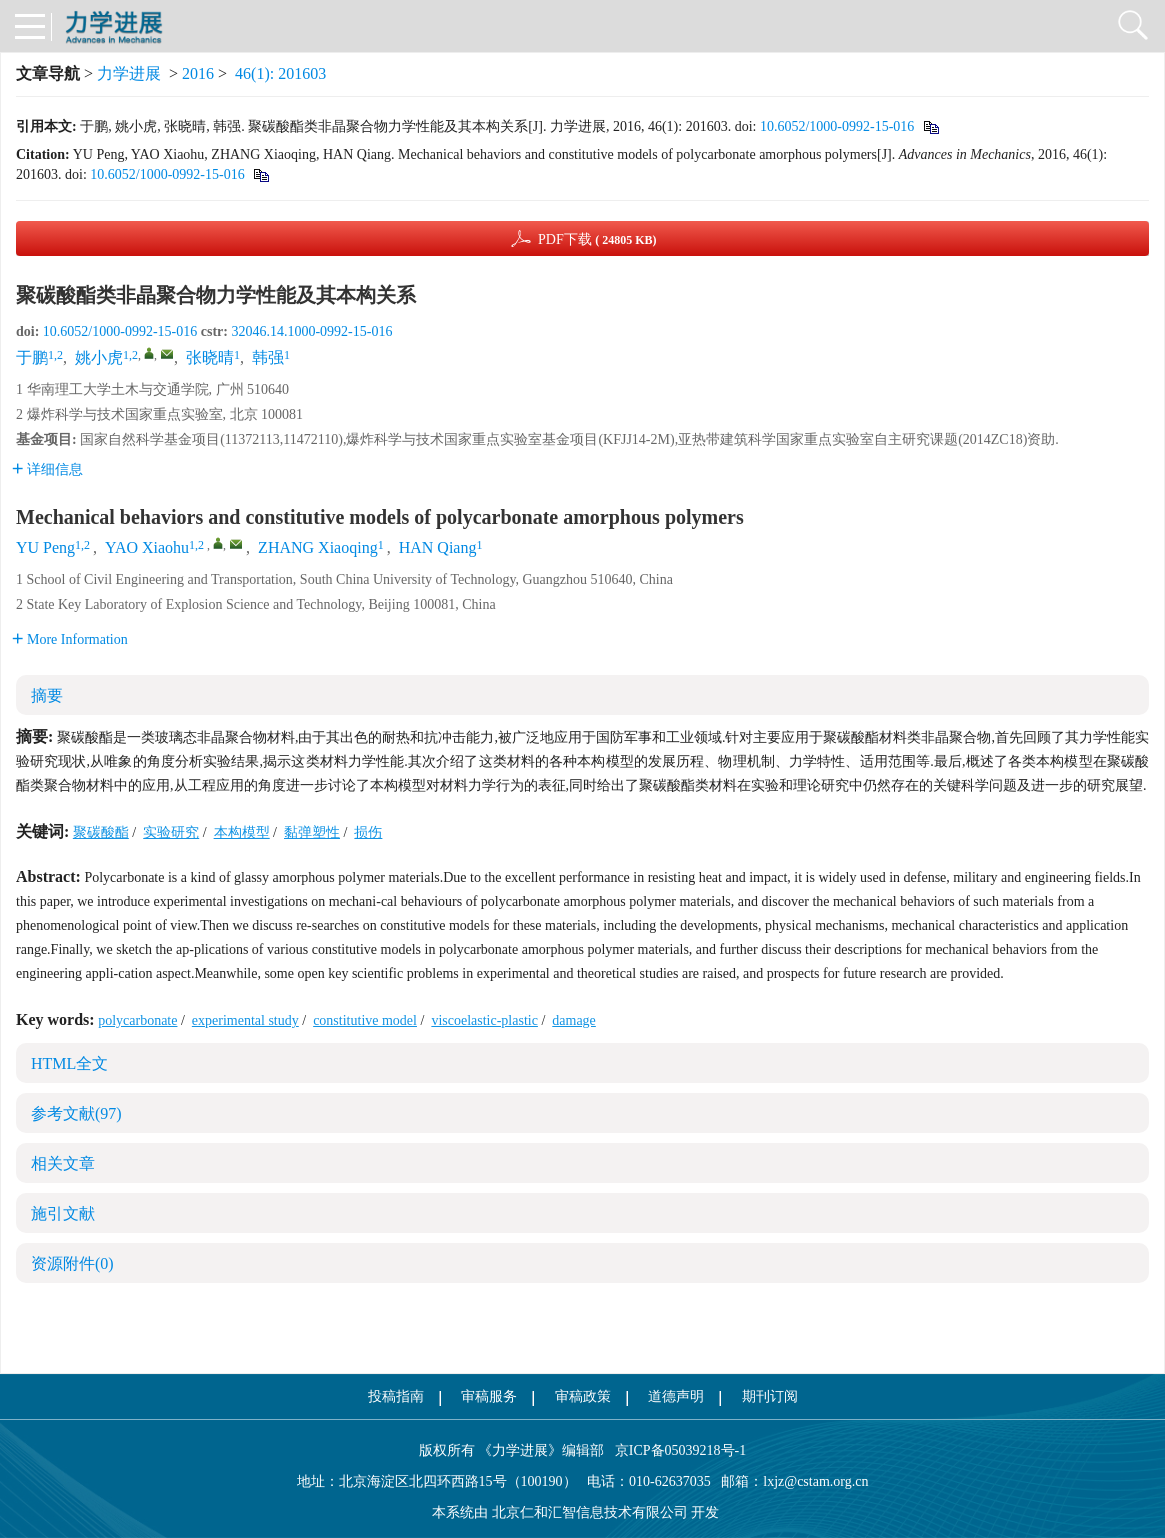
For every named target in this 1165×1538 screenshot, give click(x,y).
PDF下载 (597, 239)
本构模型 (242, 832)
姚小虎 (99, 357)
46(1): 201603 (280, 73)
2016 (198, 73)
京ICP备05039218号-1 (675, 1450)
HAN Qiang (438, 547)
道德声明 (676, 1396)
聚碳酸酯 (101, 832)
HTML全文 (69, 1063)
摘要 (47, 695)
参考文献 (76, 1113)
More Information (70, 639)
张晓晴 (210, 357)
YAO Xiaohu (147, 547)
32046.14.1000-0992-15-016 (311, 331)
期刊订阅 (770, 1396)
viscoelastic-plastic (484, 1020)
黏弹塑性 (312, 832)
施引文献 (63, 1213)
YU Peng (45, 547)
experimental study (245, 1020)
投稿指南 (396, 1396)
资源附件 (72, 1263)
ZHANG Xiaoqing (318, 547)
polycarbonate (137, 1020)
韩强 (268, 357)
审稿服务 (489, 1396)
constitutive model (365, 1020)
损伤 (368, 832)
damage (574, 1020)
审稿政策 (583, 1396)
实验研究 (171, 832)
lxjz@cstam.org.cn (815, 1481)
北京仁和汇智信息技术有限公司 (590, 1512)
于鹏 (32, 357)
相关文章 (63, 1163)
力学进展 (129, 73)
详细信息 (47, 469)
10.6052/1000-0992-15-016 (837, 126)
